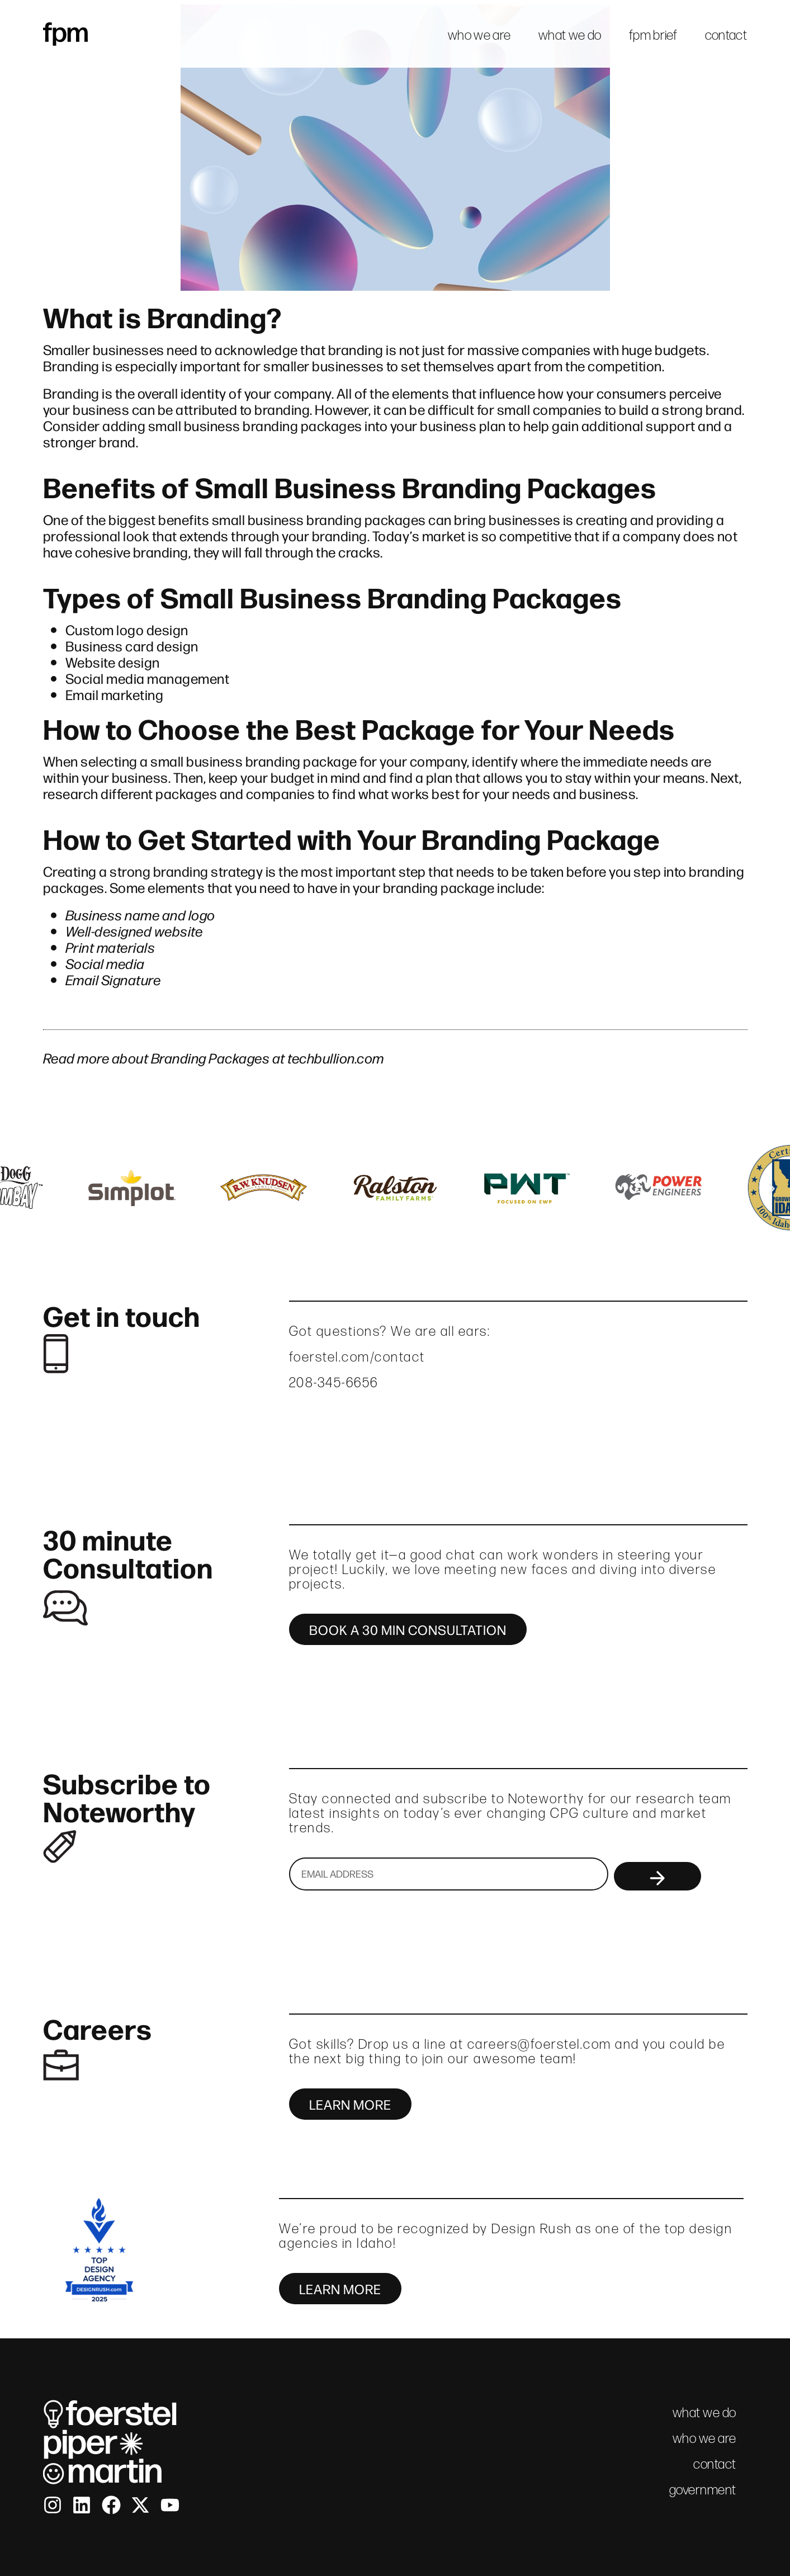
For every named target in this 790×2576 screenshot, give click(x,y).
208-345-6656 (334, 1382)
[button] (18, 1188)
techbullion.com (335, 1057)
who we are (479, 35)
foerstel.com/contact (357, 1357)
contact (726, 35)
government (702, 2490)
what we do (569, 35)
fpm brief (653, 35)
